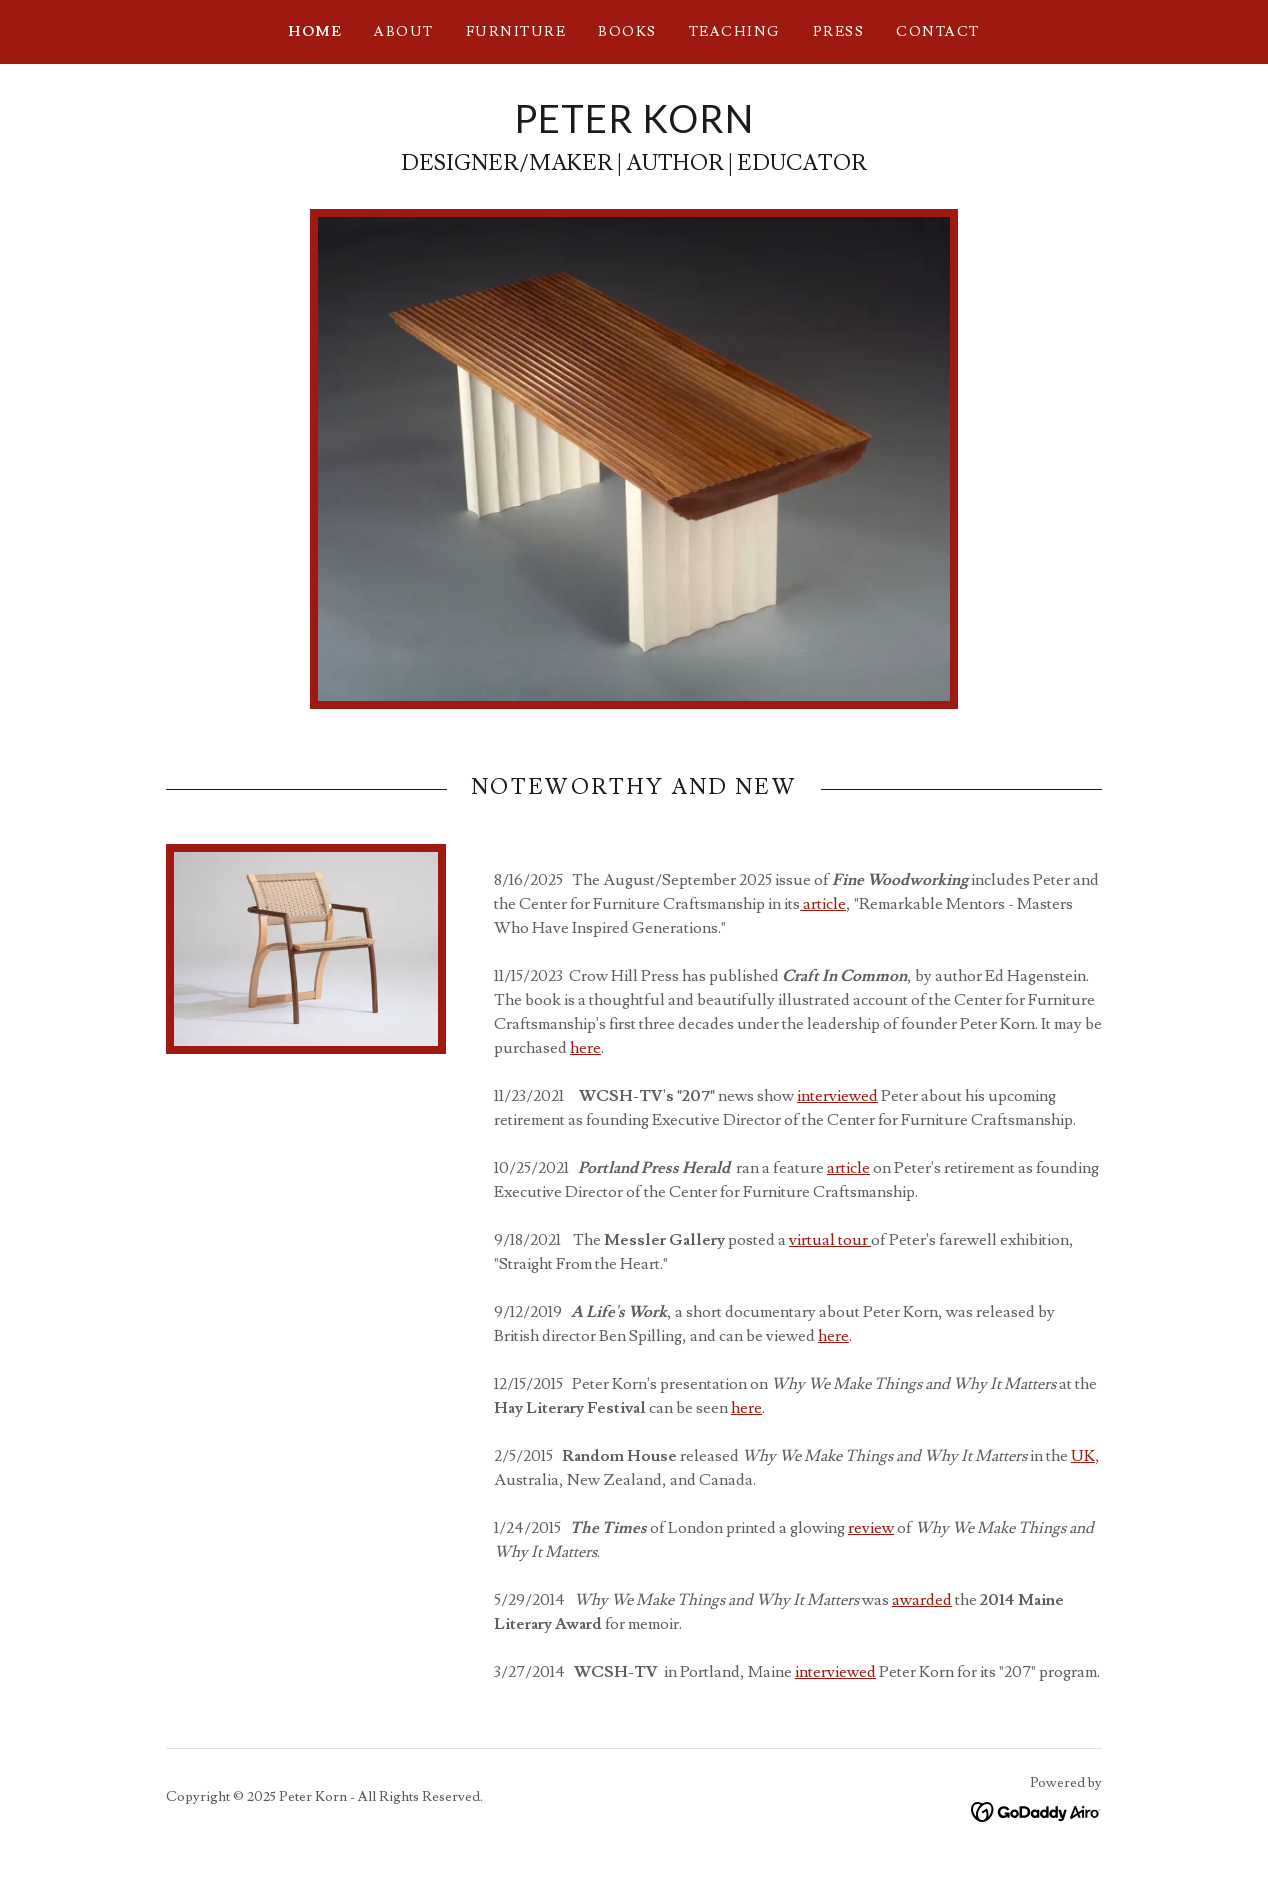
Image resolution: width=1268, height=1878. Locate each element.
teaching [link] (735, 32)
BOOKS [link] (627, 32)
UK (1083, 1456)
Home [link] (315, 32)
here (585, 1048)
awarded (922, 1600)
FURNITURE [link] (516, 32)
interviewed (837, 1096)
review (871, 1528)
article (823, 904)
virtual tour (830, 1240)
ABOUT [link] (404, 32)
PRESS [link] (839, 32)
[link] (634, 128)
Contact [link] (938, 32)
